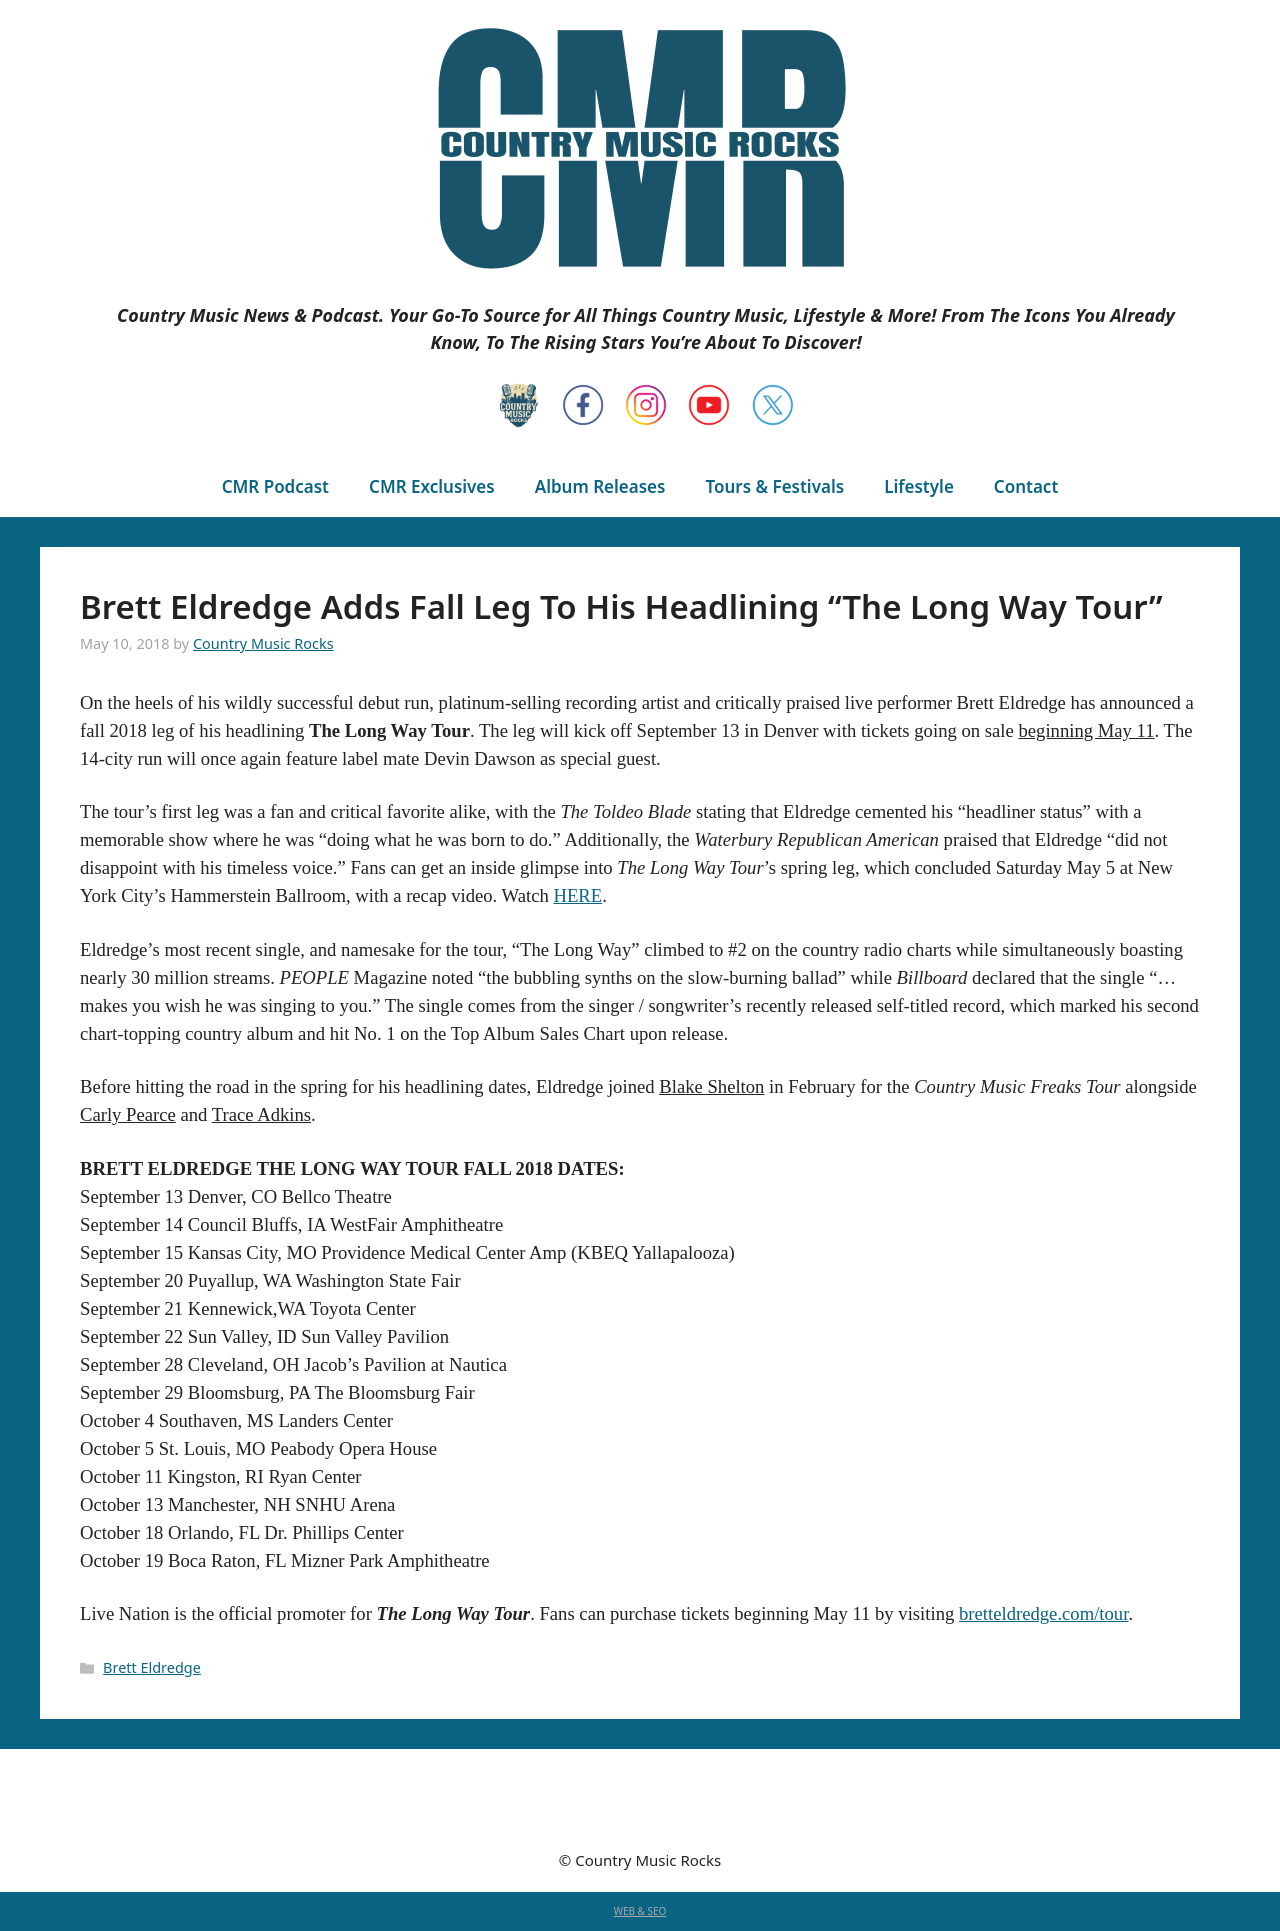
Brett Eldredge (152, 1667)
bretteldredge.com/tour (1043, 1613)
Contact (1026, 486)
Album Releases (600, 486)
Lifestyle (919, 486)
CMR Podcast (275, 486)
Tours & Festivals (774, 486)
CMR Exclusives (432, 486)
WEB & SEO (640, 1911)
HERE (577, 895)
